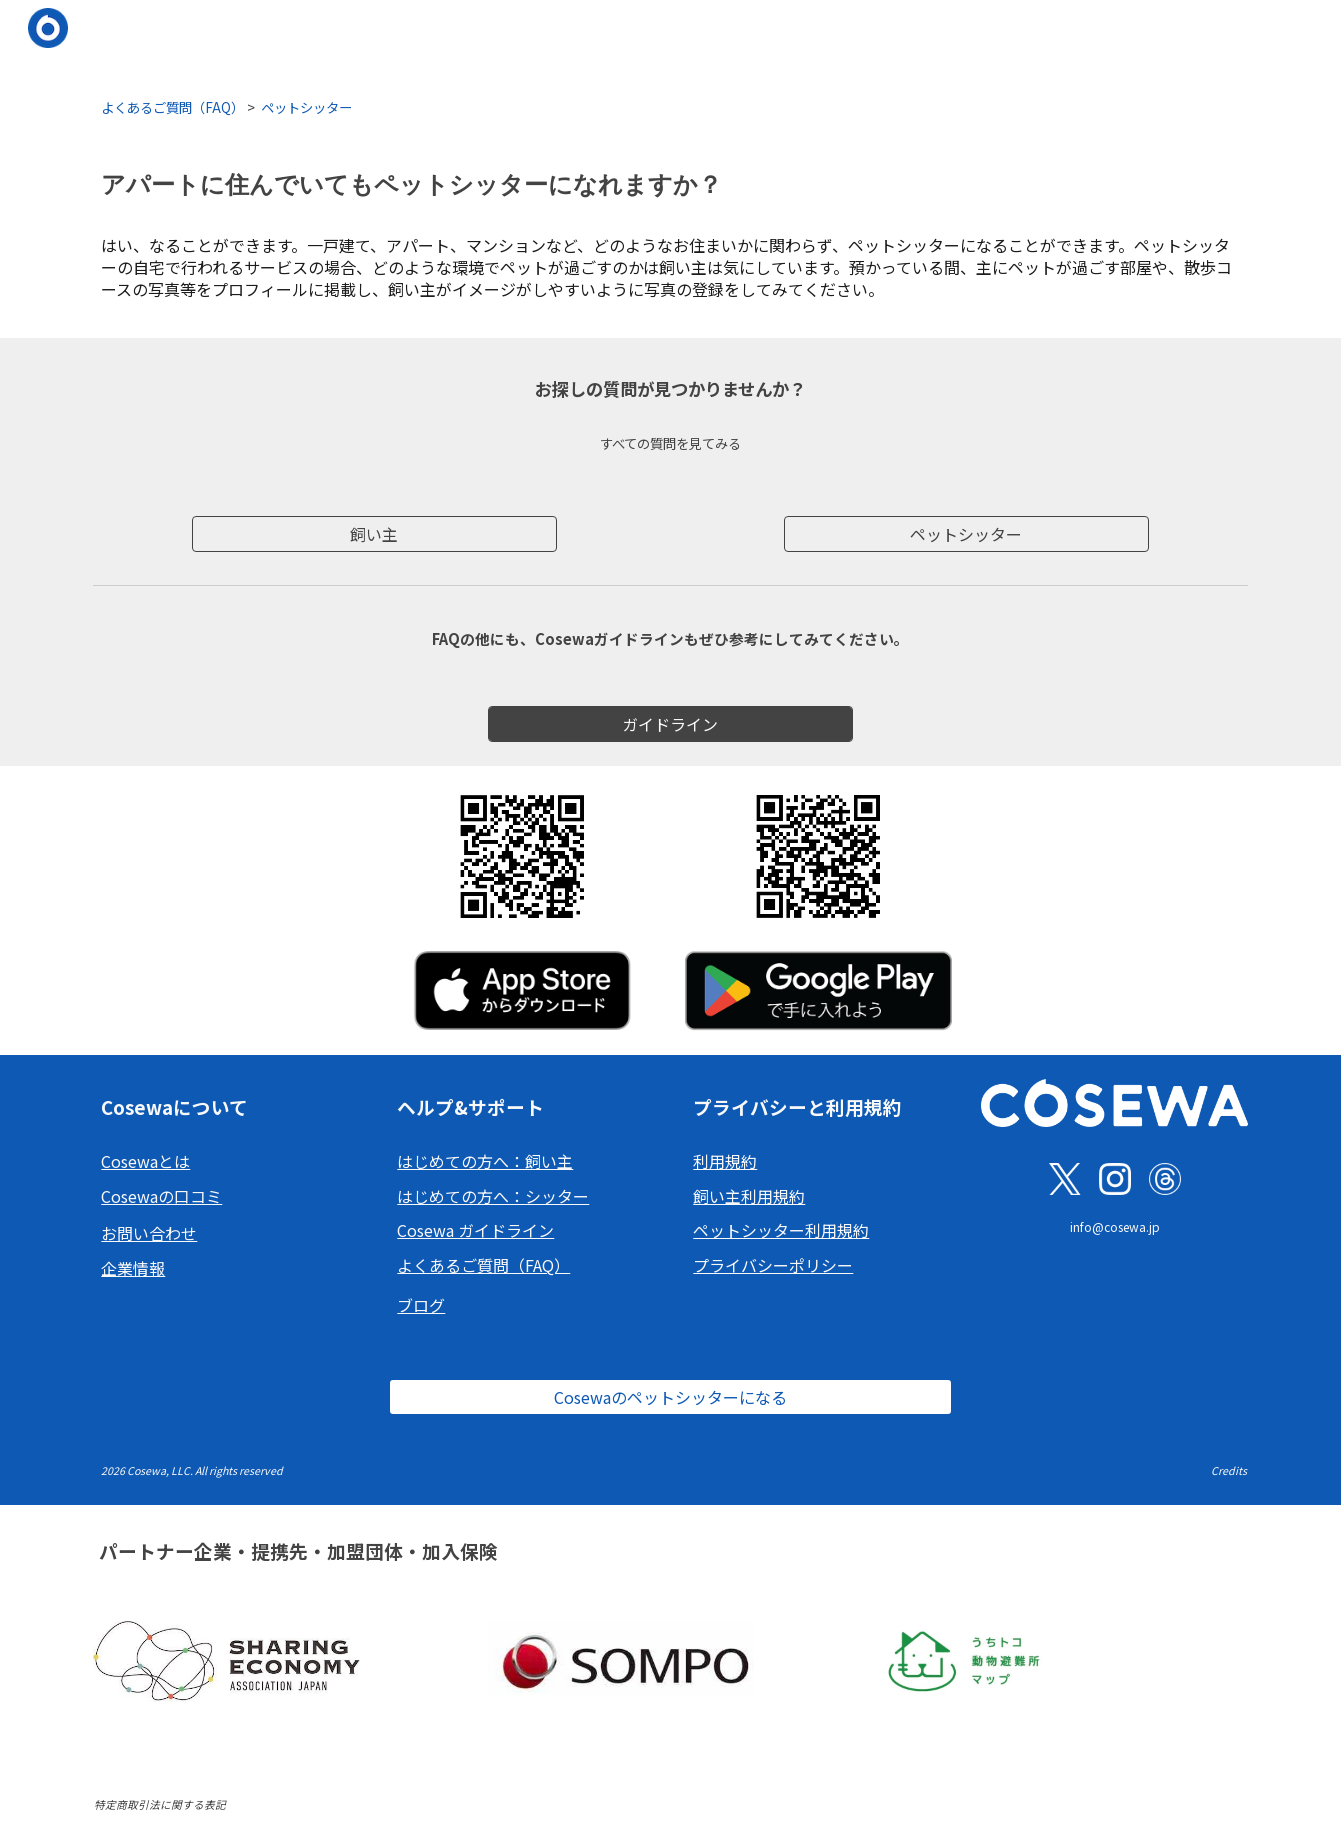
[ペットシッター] (966, 534)
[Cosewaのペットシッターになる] (670, 1397)
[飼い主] (374, 534)
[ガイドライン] (670, 724)
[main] (670, 106)
